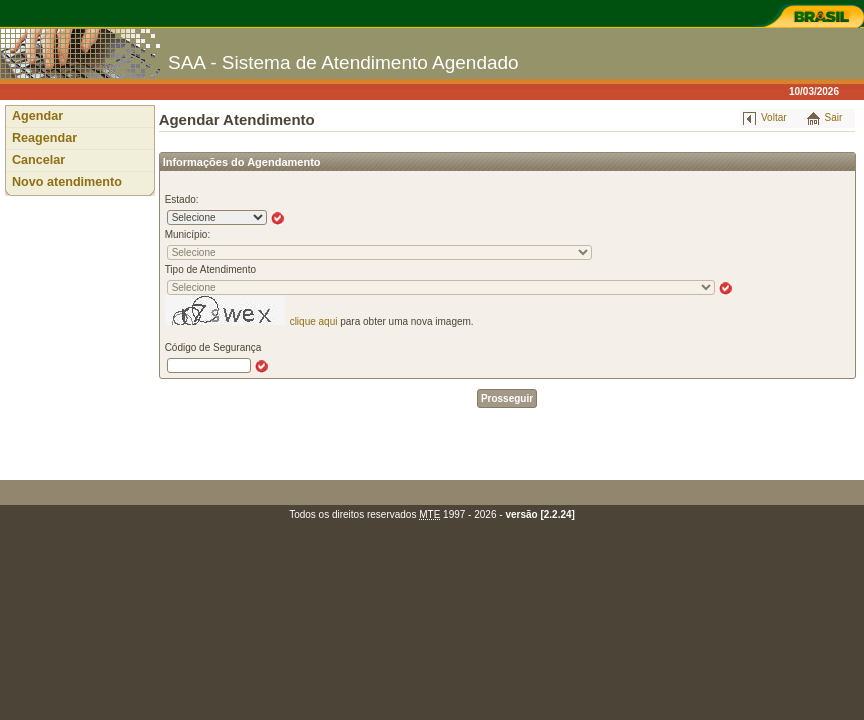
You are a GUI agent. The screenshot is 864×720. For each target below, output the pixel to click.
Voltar (774, 117)
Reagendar (44, 138)
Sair (834, 117)
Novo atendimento (67, 182)
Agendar (37, 116)
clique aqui (314, 321)
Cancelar (38, 160)
